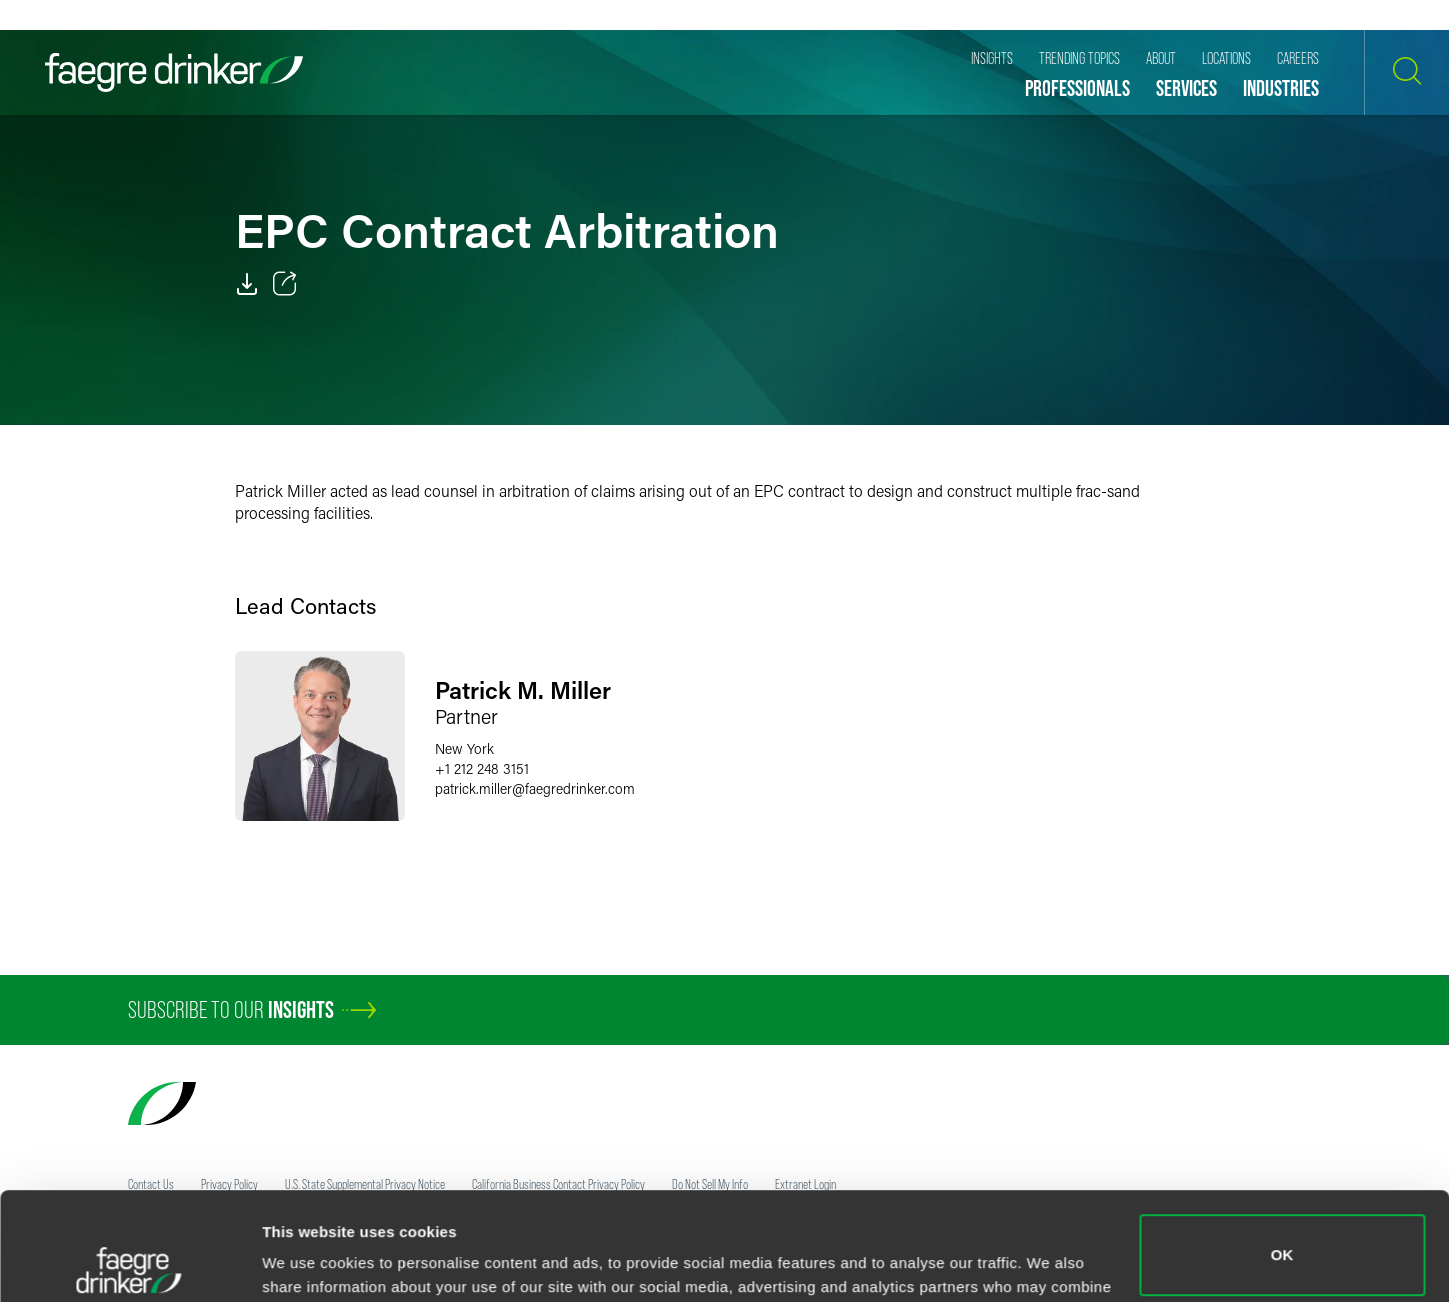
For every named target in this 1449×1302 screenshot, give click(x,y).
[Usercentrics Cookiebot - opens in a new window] (129, 1263)
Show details (308, 1258)
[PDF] (247, 284)
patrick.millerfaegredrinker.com (535, 788)
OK (1282, 1147)
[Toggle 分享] (285, 284)
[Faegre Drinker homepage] (174, 72)
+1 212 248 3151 (482, 768)
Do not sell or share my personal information (1282, 1236)
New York (464, 748)
